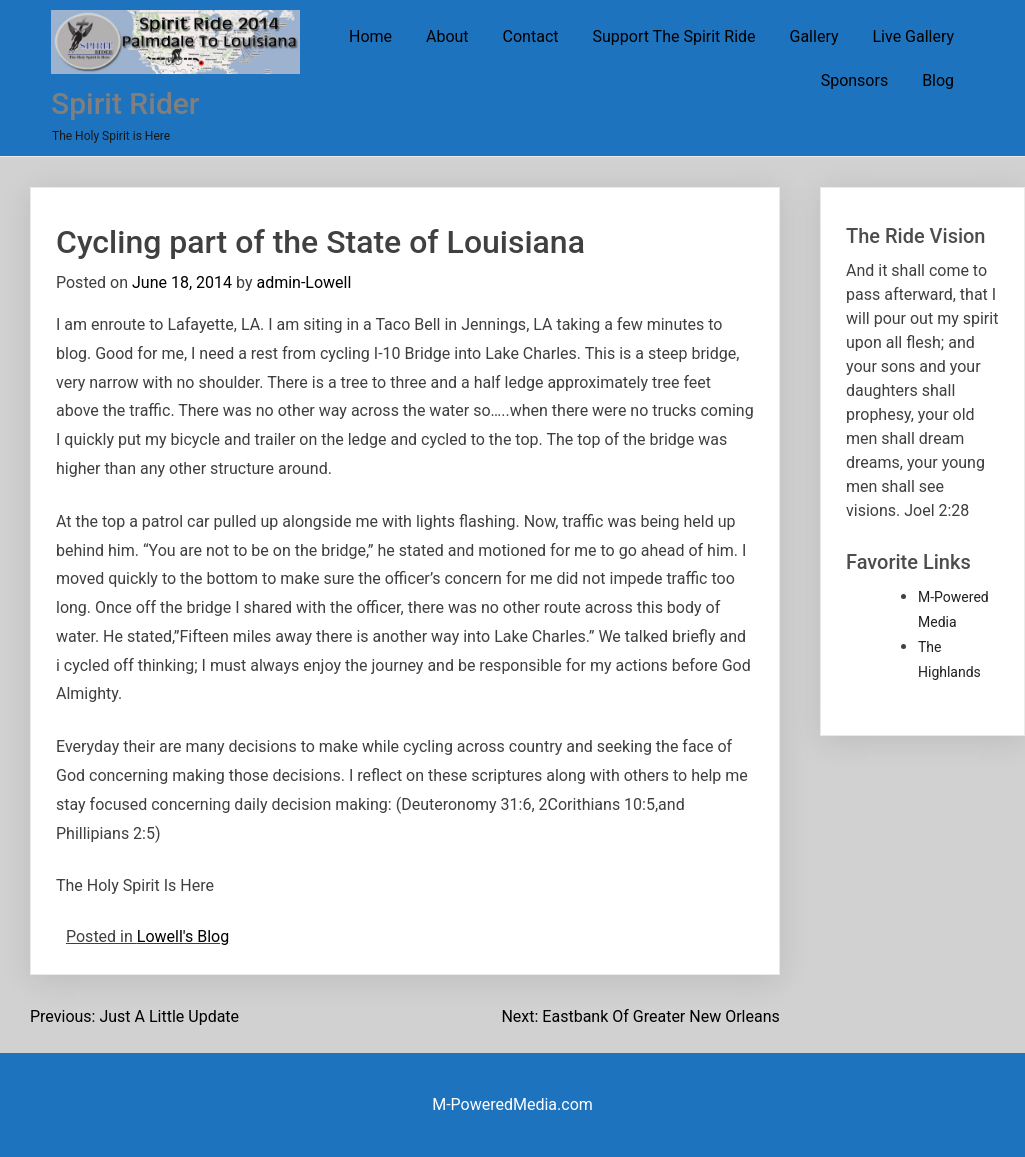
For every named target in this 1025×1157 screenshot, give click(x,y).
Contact (531, 36)
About (447, 36)
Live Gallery (913, 36)
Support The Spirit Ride (673, 36)
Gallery (814, 36)
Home (370, 36)
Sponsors (855, 80)
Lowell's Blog (183, 936)
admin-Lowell (303, 282)
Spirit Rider (125, 103)
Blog (938, 80)
